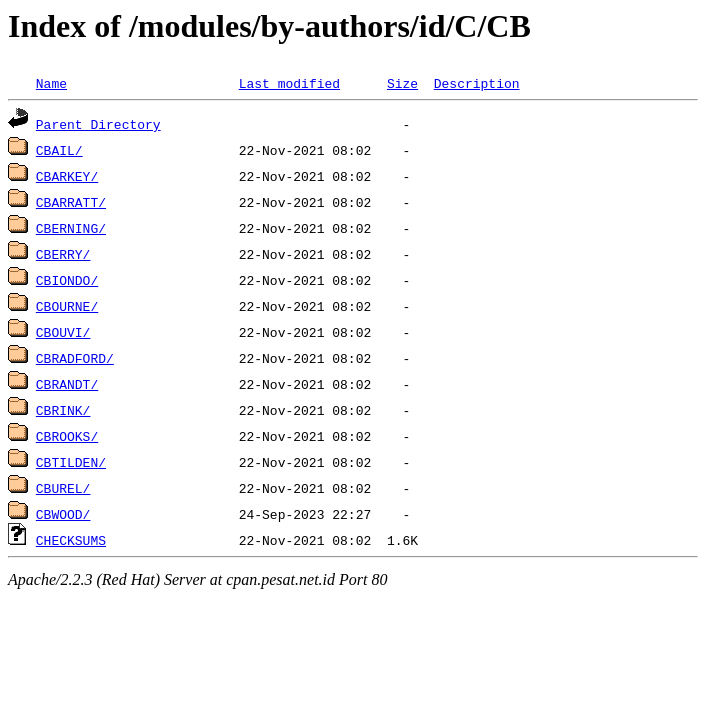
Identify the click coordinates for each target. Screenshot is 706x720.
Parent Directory (98, 124)
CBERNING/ (71, 228)
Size (402, 83)
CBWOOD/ (63, 514)
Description (477, 83)
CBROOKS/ (67, 436)
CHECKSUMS (71, 540)
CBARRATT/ (71, 202)
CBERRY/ (63, 254)
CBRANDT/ (67, 384)
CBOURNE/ (67, 306)
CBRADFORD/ (75, 358)
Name (51, 83)
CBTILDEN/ (71, 462)
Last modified (289, 83)
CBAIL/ (59, 150)
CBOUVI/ (63, 332)
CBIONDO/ (67, 280)
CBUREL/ (63, 488)
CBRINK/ (63, 410)
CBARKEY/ (67, 176)
